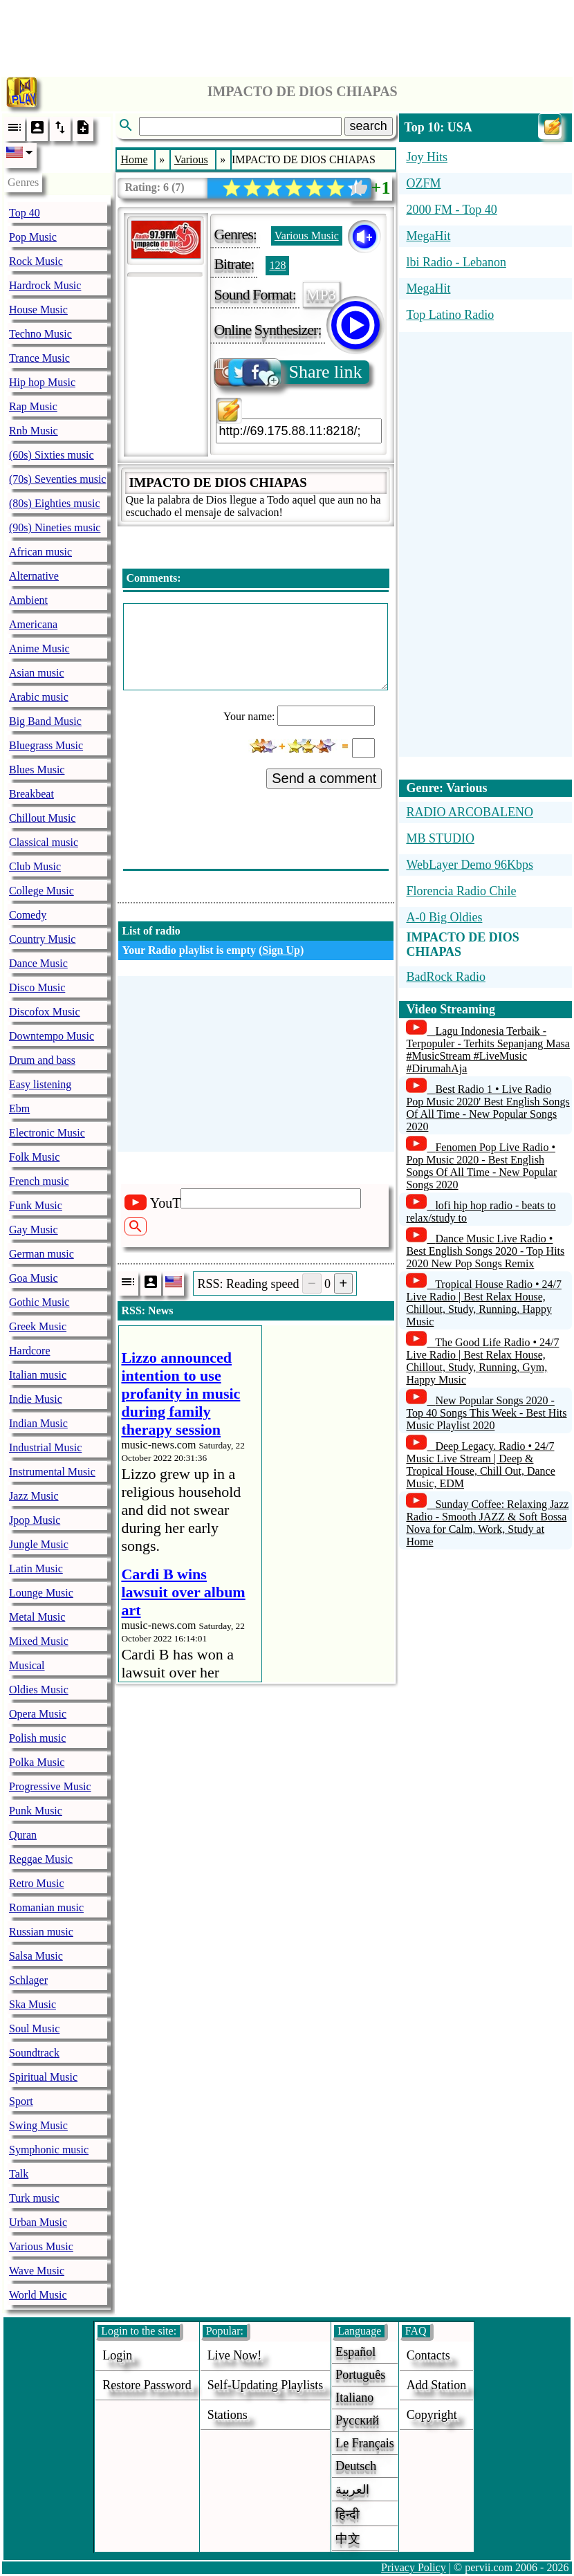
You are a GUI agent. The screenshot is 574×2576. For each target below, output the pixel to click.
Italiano (354, 2397)
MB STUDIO (440, 838)
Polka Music (36, 1762)
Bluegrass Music (46, 745)
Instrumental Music (52, 1472)
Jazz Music (34, 1496)
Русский (357, 2420)
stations (227, 2415)
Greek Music (37, 1326)
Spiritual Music (43, 2077)
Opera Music (37, 1714)
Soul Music (34, 2028)
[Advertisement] (287, 34)
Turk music (34, 2198)
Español (355, 2352)
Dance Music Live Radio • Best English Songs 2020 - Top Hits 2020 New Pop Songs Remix (485, 1251)
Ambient (28, 600)
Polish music (37, 1738)
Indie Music (35, 1399)
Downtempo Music (51, 1036)
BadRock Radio (445, 977)
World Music (38, 2295)
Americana (33, 624)
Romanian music (46, 1907)
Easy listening (40, 1084)
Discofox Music (44, 1012)
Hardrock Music (45, 285)
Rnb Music (33, 430)
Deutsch (355, 2466)
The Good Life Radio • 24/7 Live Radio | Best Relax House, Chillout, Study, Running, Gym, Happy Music (482, 1361)
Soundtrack (34, 2053)
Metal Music (37, 1617)
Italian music (37, 1375)
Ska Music (32, 2004)
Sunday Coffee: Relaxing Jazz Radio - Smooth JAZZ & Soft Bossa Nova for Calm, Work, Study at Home (487, 1522)
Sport (21, 2101)
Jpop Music (34, 1520)
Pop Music (33, 237)
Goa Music (33, 1278)
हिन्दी (347, 2514)
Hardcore (29, 1350)
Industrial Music (45, 1447)
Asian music (36, 673)
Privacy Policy (413, 2567)
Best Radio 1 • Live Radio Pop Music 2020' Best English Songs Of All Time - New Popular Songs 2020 (487, 1107)
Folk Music (34, 1157)
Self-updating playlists (265, 2385)
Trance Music (39, 358)
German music (41, 1254)
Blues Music (36, 769)
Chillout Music (42, 818)
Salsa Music (36, 1956)
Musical (27, 1665)
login (117, 2355)
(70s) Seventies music (57, 479)
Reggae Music (41, 1859)
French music (39, 1181)
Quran (23, 1835)
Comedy (27, 915)
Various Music (41, 2246)
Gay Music (33, 1229)
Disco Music (37, 987)
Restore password (147, 2385)
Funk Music (35, 1205)
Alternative (34, 576)
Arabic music (38, 697)
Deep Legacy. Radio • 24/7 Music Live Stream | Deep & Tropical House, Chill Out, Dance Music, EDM (480, 1464)
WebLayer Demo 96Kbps (469, 865)
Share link (289, 372)
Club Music (35, 866)
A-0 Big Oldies (444, 917)
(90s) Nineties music (54, 527)
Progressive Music (50, 1786)
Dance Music (38, 963)
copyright (432, 2415)
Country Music (42, 939)
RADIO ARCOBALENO (469, 812)
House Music (38, 309)
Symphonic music (49, 2149)
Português (360, 2375)
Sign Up (281, 950)
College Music (41, 890)
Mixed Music (38, 1641)
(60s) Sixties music (51, 455)
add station (437, 2385)
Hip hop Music (42, 382)
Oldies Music (38, 1689)
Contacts (428, 2355)
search (368, 126)
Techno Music (40, 334)
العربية (352, 2489)
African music (40, 552)
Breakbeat (31, 794)
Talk (18, 2174)
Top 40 (24, 213)
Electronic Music (47, 1133)
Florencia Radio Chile (461, 891)
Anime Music (39, 648)
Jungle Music (38, 1544)
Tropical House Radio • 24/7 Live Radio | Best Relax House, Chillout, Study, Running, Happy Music (484, 1302)
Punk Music (35, 1810)
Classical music (43, 842)
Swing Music (38, 2125)
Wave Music (36, 2270)
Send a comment (324, 778)
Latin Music (36, 1568)
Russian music (41, 1932)
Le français (364, 2443)
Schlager (28, 1980)
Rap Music (33, 406)
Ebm (19, 1108)
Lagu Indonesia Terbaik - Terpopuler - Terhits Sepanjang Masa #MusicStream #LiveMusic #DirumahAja (488, 1049)
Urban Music (38, 2222)
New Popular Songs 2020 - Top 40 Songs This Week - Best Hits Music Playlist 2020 (486, 1413)
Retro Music (36, 1883)
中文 (347, 2539)
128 (277, 265)
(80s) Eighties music (54, 503)
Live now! (234, 2355)
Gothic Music (39, 1302)
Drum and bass (42, 1060)
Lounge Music (41, 1593)
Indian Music (38, 1423)
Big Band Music (45, 721)
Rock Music (36, 261)
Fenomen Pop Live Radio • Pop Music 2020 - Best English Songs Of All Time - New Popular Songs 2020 (481, 1165)
